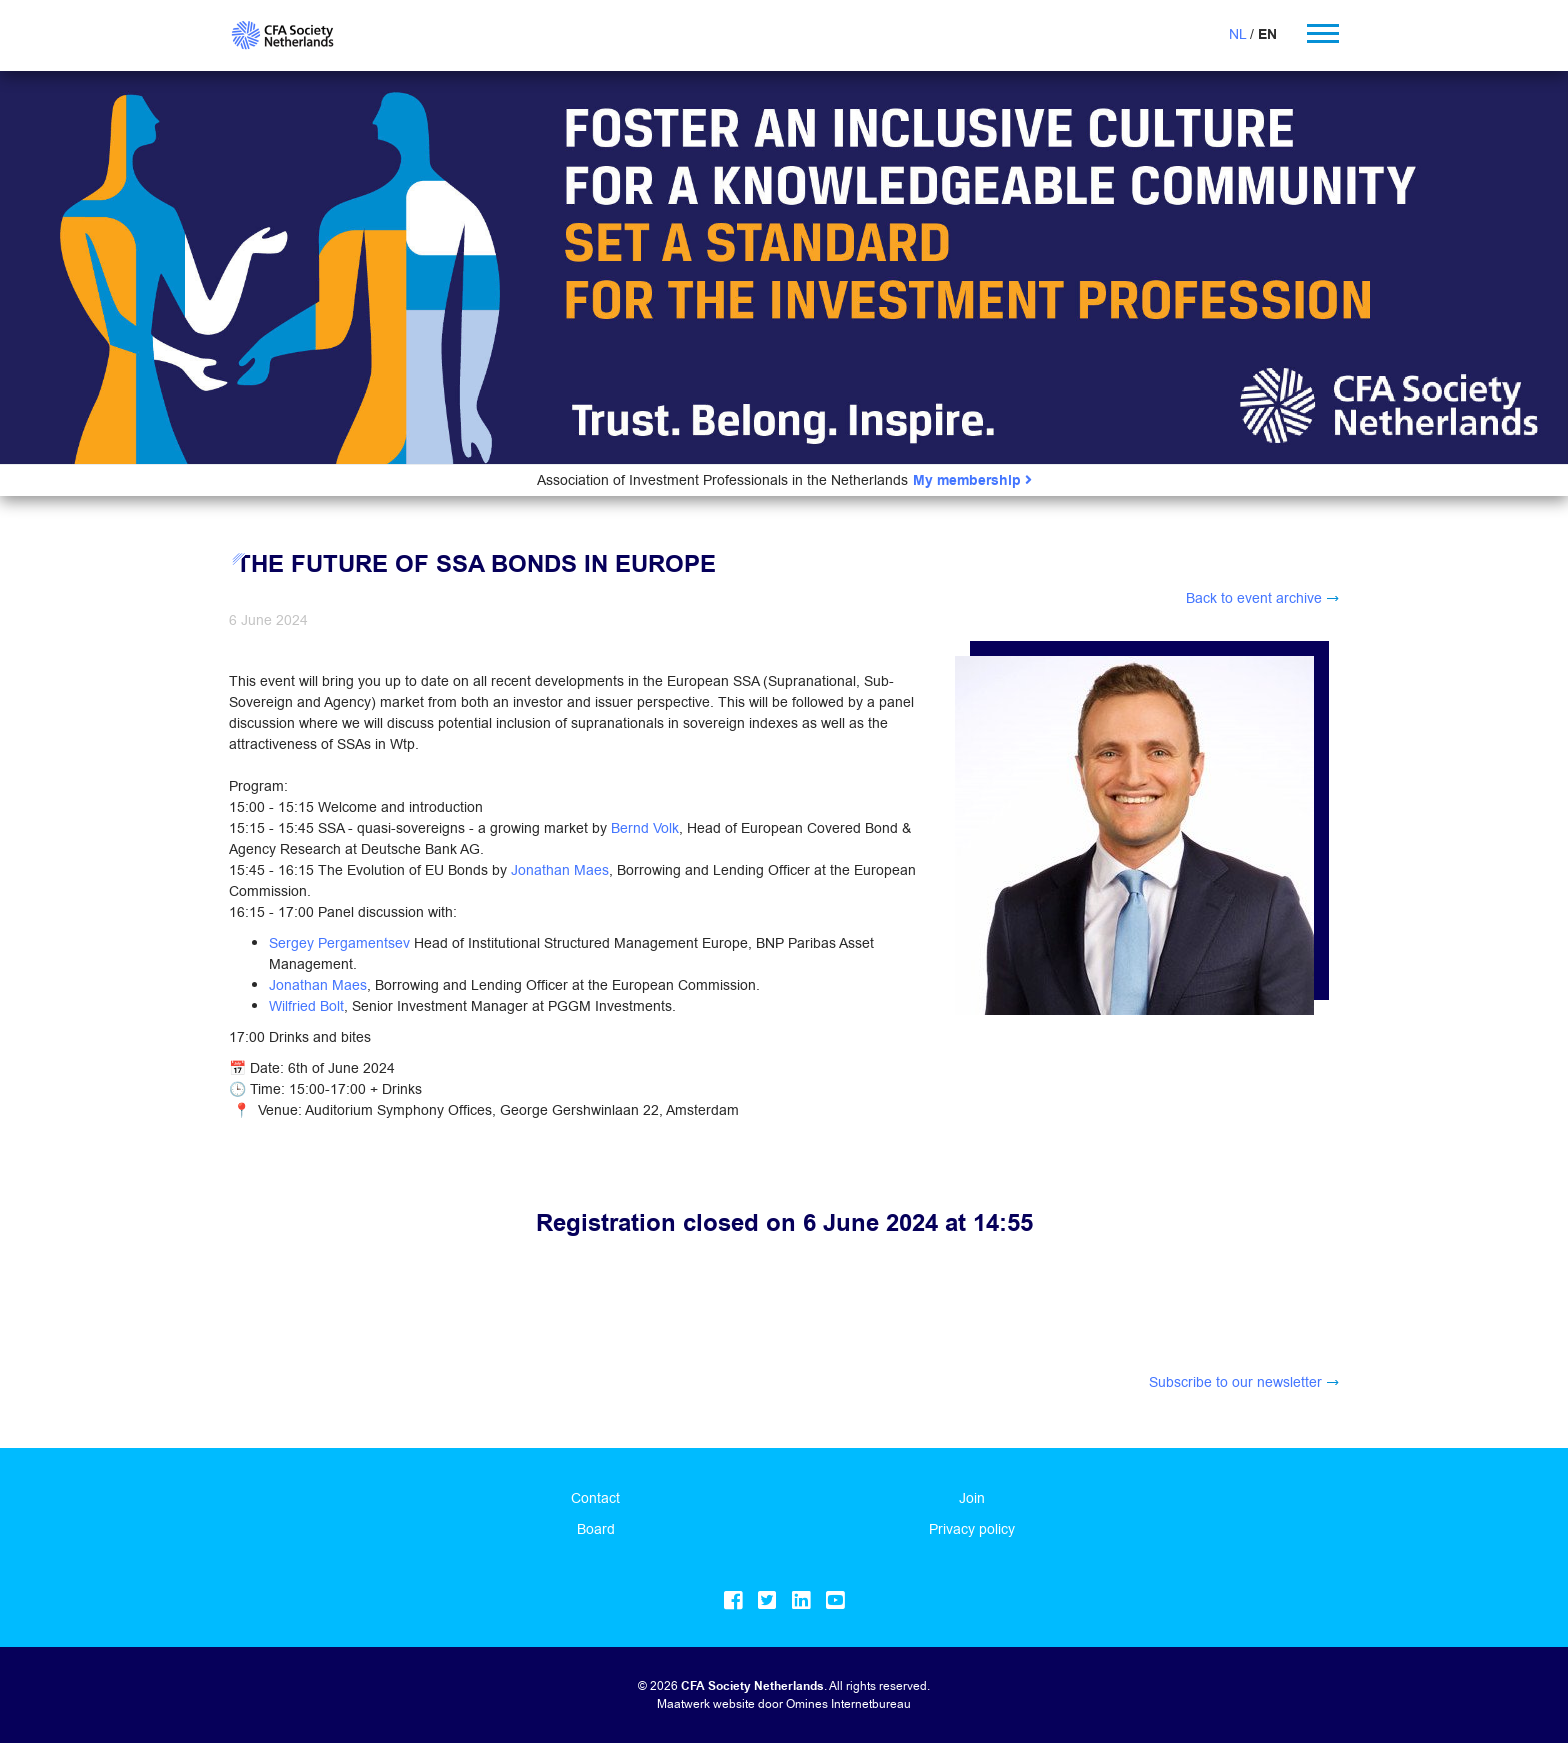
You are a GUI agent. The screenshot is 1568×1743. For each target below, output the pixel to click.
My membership (972, 480)
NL (1237, 34)
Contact (595, 1498)
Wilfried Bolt (306, 1006)
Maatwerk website (706, 1703)
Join (972, 1498)
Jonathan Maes (560, 870)
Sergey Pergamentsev (339, 943)
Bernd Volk (645, 828)
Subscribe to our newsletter (1235, 1382)
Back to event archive (1254, 598)
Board (596, 1529)
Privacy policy (972, 1529)
